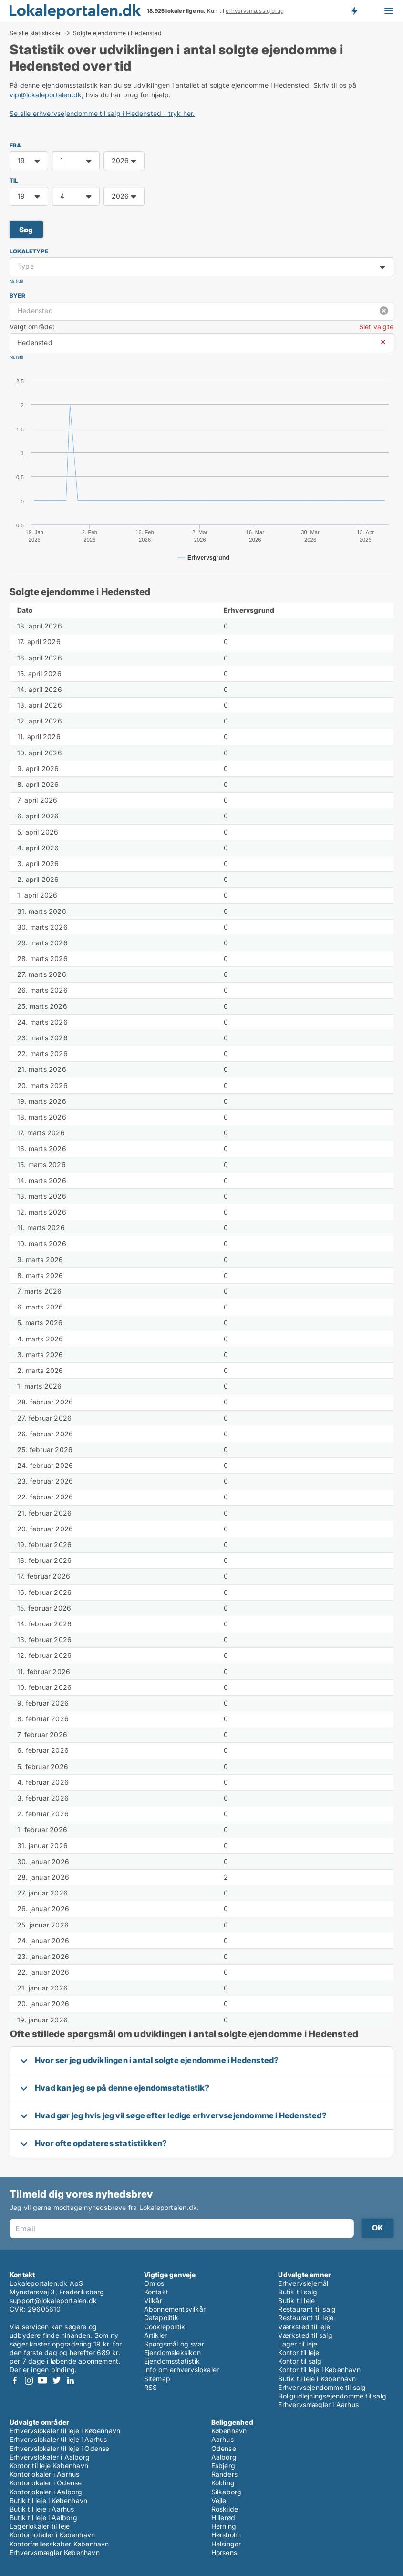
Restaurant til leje (305, 2318)
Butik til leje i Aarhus (42, 2509)
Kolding (223, 2483)
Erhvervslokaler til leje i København (65, 2431)
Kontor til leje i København (319, 2370)
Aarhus (222, 2439)
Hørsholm (226, 2535)
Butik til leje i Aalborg (43, 2517)
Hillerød (223, 2517)
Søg (26, 229)
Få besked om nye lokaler (354, 11)
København (229, 2431)
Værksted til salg (305, 2335)
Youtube (42, 2381)
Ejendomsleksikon (172, 2352)
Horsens (224, 2552)
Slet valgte (376, 327)
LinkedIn (70, 2381)
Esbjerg (223, 2465)
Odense (223, 2448)
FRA (15, 145)
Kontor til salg (299, 2361)
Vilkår (153, 2300)
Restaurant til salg (307, 2309)
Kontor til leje (298, 2352)
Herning (223, 2526)
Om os (154, 2283)
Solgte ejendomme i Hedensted (117, 33)
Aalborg (224, 2457)
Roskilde (224, 2509)
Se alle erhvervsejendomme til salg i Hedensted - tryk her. (102, 113)
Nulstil (16, 281)
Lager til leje (297, 2344)
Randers (224, 2474)
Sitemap (157, 2379)
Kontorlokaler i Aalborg (46, 2492)
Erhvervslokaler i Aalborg (50, 2457)
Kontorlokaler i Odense (46, 2483)
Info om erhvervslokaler (181, 2370)
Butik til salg (297, 2292)
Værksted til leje (304, 2327)
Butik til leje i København (317, 2379)
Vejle (219, 2500)
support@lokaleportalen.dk (53, 2300)
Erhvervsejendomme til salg (322, 2387)
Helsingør (226, 2544)
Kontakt (156, 2292)
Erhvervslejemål (303, 2283)
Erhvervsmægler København (55, 2552)
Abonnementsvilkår (175, 2309)
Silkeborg (226, 2492)
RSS (150, 2387)
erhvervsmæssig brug (255, 11)
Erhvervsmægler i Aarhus (318, 2404)
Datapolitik (161, 2318)
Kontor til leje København (49, 2465)
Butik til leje (296, 2300)
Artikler (155, 2335)
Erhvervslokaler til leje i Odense (60, 2448)
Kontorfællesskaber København (59, 2544)
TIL (14, 180)
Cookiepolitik (165, 2327)
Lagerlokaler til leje (40, 2526)
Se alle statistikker (35, 33)
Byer (17, 295)
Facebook (15, 2381)
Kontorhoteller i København (52, 2535)
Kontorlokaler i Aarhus (44, 2474)
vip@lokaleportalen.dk (46, 95)
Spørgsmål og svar (174, 2344)
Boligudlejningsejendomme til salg (332, 2396)
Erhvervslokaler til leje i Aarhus (58, 2439)
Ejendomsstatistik (172, 2361)
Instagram (28, 2381)
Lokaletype (29, 251)
